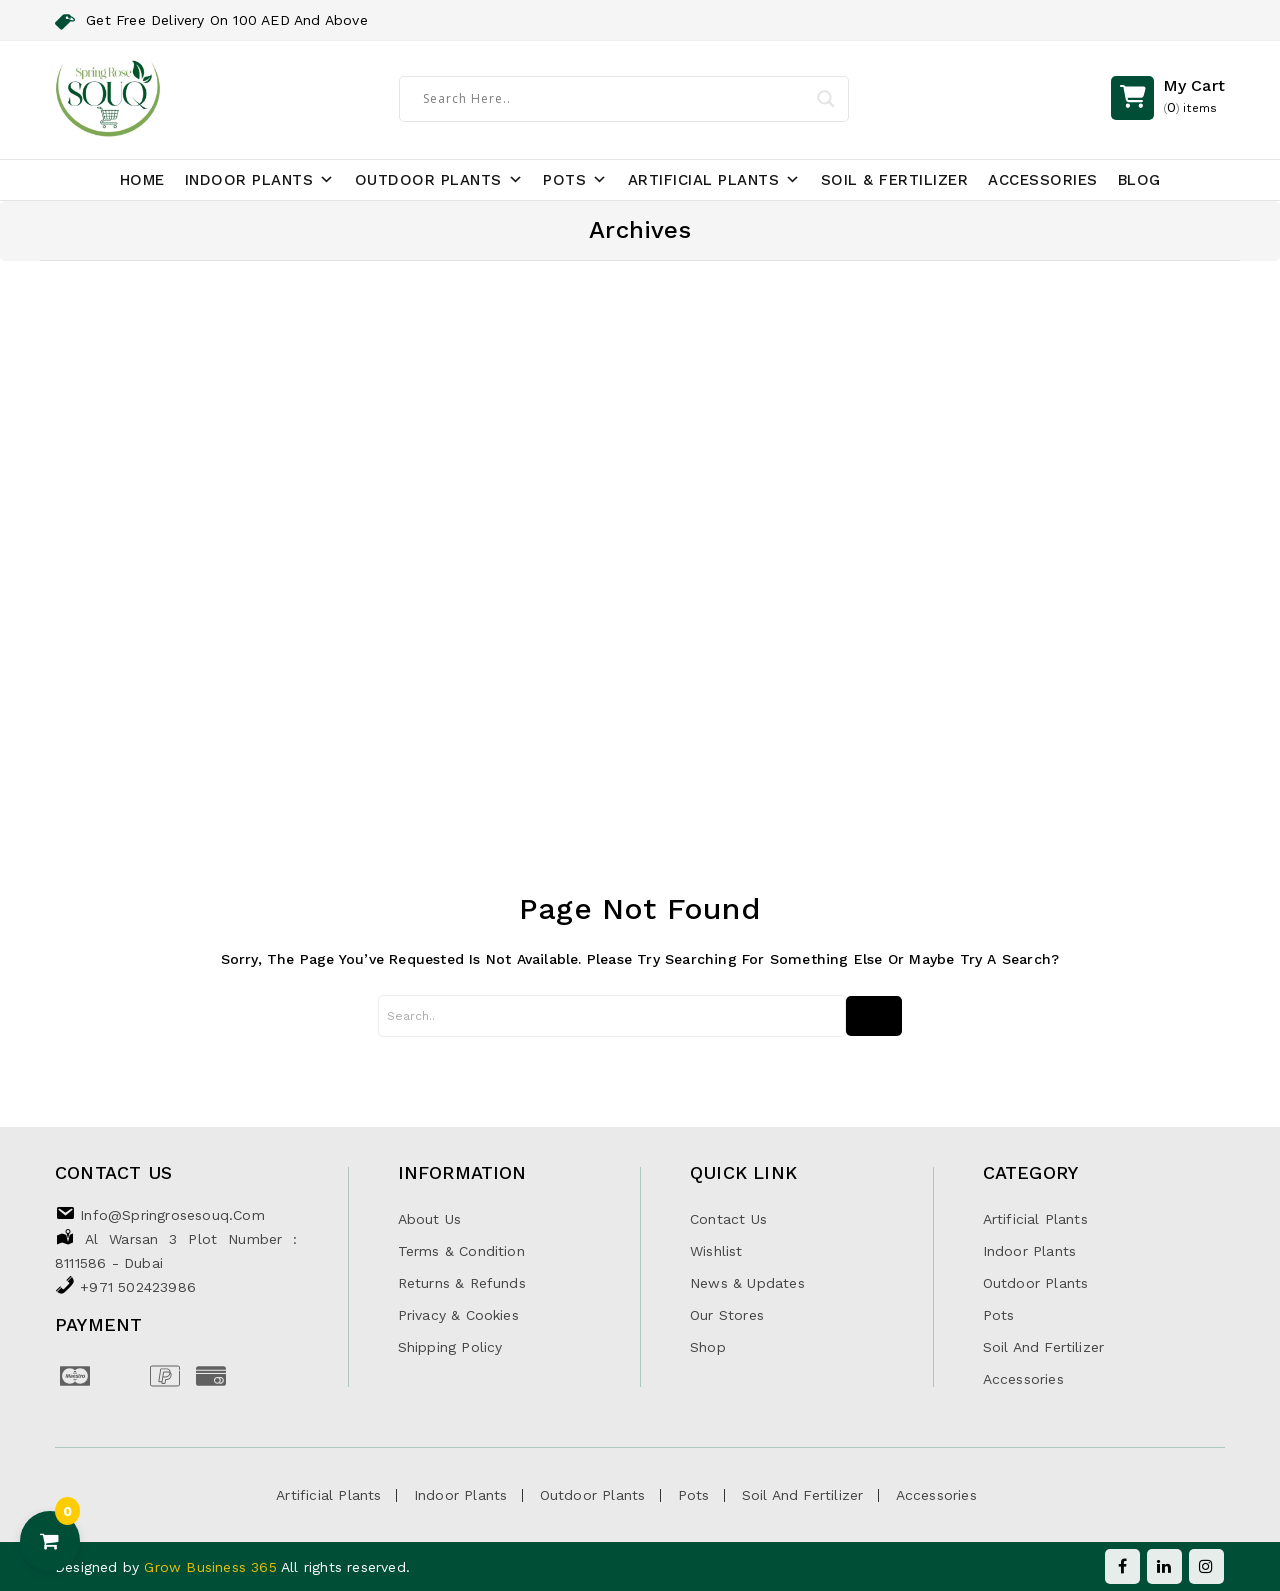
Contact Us (728, 1219)
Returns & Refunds (462, 1283)
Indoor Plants (260, 180)
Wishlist (716, 1251)
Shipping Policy (450, 1347)
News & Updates (747, 1283)
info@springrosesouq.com (172, 1215)
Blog (1139, 180)
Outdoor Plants (439, 180)
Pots (575, 180)
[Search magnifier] (825, 99)
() (1194, 98)
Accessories (1043, 180)
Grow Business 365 (212, 1567)
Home (142, 180)
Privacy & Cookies (458, 1315)
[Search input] (614, 98)
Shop (708, 1347)
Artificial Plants (714, 180)
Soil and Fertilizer (1044, 1347)
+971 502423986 (138, 1287)
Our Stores (727, 1315)
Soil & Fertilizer (895, 180)
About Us (430, 1219)
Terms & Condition (461, 1251)
